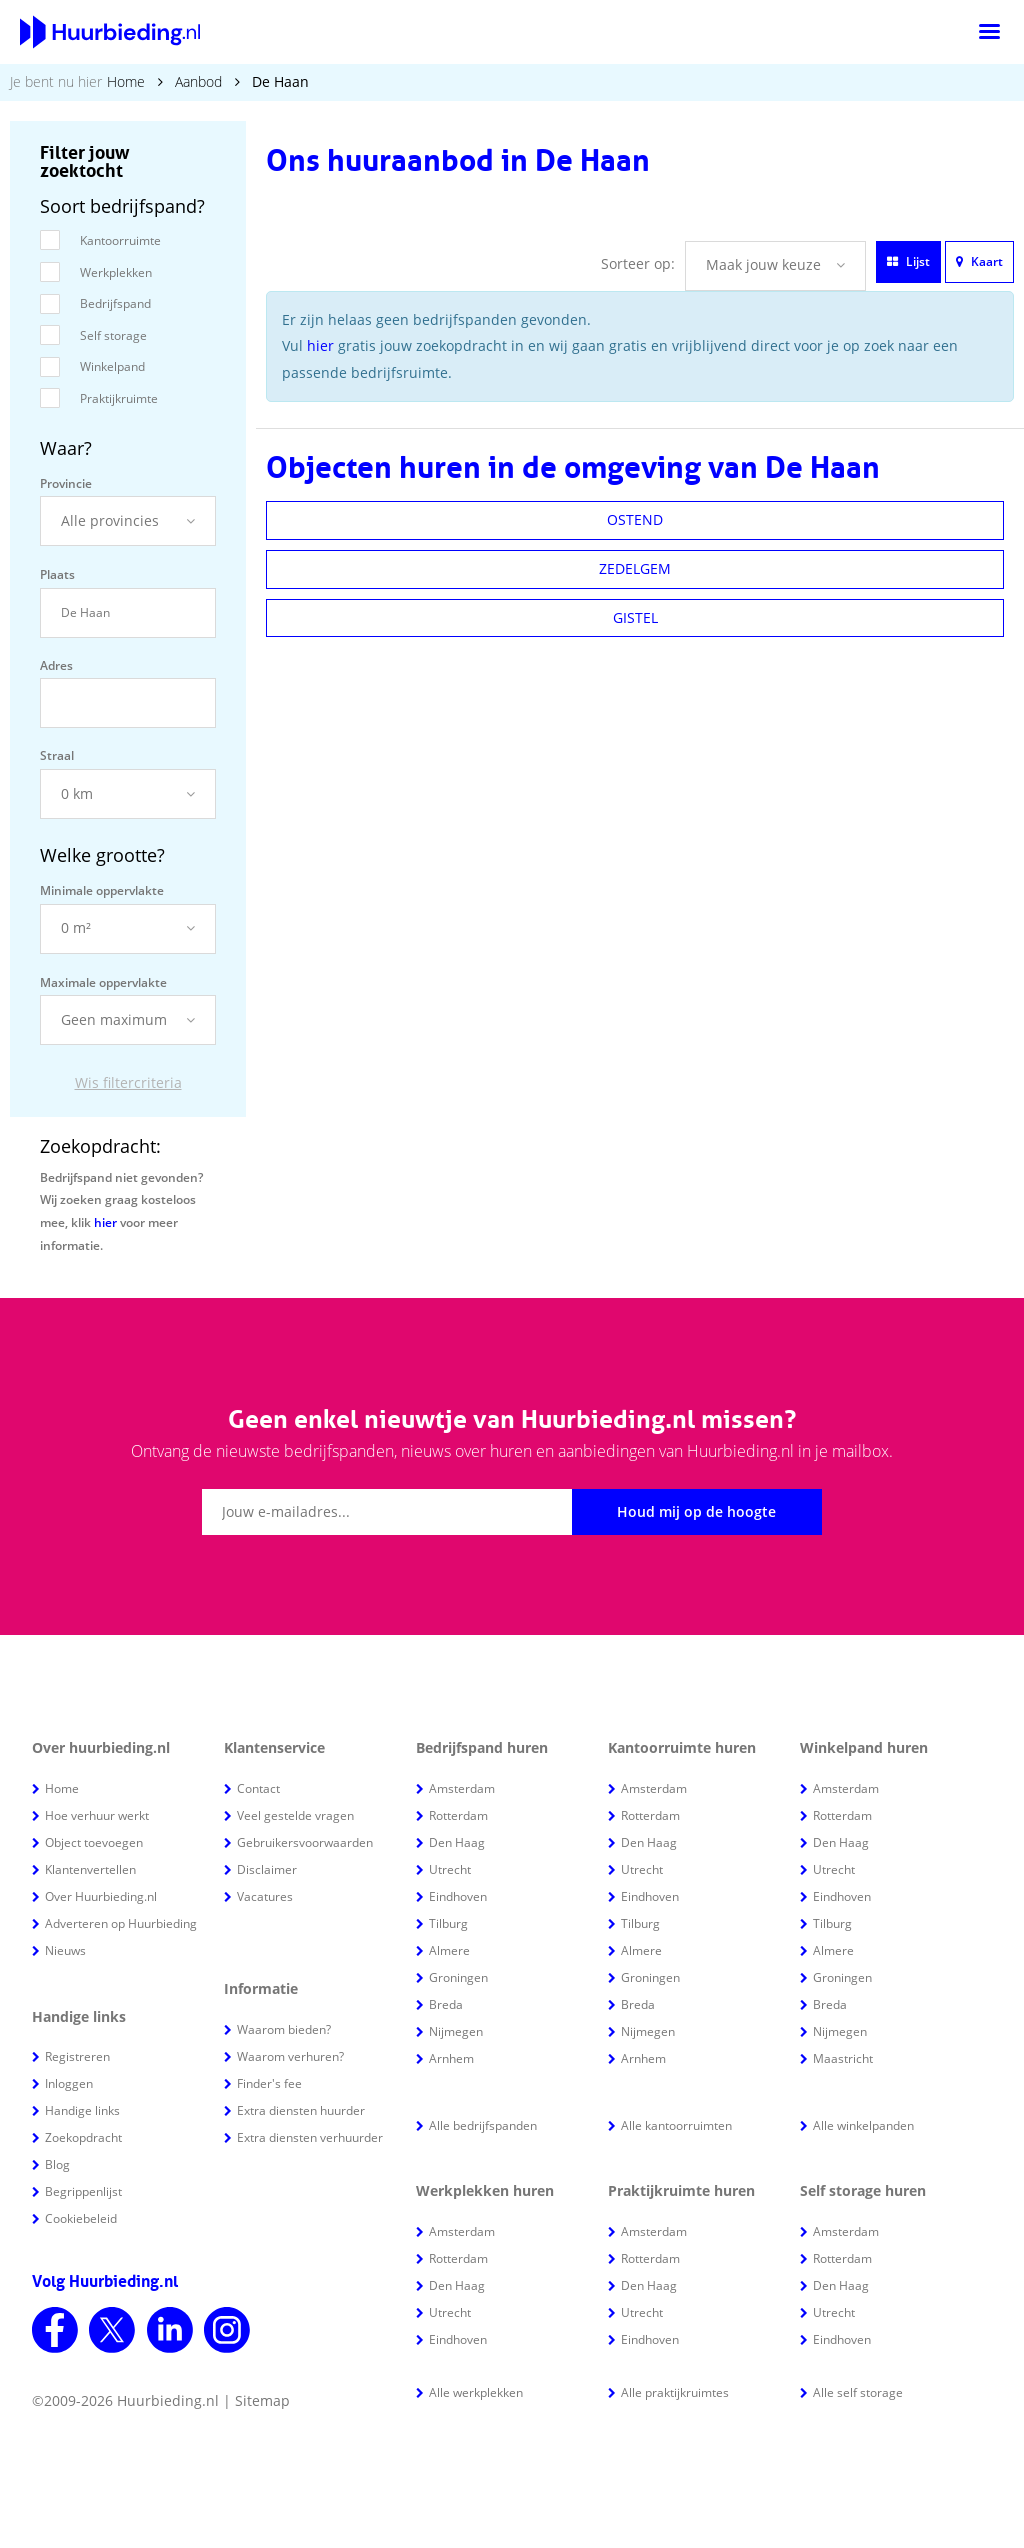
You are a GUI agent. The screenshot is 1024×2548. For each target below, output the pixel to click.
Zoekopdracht (83, 2137)
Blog (57, 2164)
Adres (56, 665)
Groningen (458, 1977)
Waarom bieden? (284, 2029)
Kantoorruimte (120, 240)
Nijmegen (456, 2031)
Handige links (82, 2110)
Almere (449, 1950)
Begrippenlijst (83, 2191)
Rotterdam (458, 1815)
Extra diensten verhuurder (310, 2137)
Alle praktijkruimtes (675, 2392)
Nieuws (65, 1950)
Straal (57, 755)
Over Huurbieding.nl (101, 1896)
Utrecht (450, 1869)
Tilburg (448, 1923)
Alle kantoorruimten (676, 2125)
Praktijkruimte (119, 398)
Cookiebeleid (81, 2218)
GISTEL (635, 617)
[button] (128, 521)
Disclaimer (267, 1869)
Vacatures (265, 1896)
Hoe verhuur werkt (97, 1815)
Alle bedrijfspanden (483, 2125)
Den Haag (457, 1842)
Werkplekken (116, 272)
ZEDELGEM (635, 568)
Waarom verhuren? (290, 2056)
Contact (258, 1788)
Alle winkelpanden (863, 2125)
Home (126, 81)
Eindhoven (458, 1896)
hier (105, 1222)
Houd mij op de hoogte (696, 1511)
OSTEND (635, 519)
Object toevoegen (94, 1842)
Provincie (66, 483)
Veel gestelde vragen (295, 1815)
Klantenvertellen (90, 1869)
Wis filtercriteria (128, 1082)
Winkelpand (112, 366)
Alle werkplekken (476, 2392)
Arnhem (451, 2058)
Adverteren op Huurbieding (121, 1923)
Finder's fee (269, 2083)
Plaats (57, 574)
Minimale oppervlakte (102, 890)
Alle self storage (858, 2392)
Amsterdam (462, 1788)
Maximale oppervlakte (103, 982)
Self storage (113, 335)
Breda (446, 2004)
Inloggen (69, 2083)
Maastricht (843, 2058)
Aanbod (198, 81)
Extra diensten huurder (301, 2110)
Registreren (77, 2056)
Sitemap (262, 2400)
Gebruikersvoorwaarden (305, 1842)
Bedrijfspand (115, 303)
